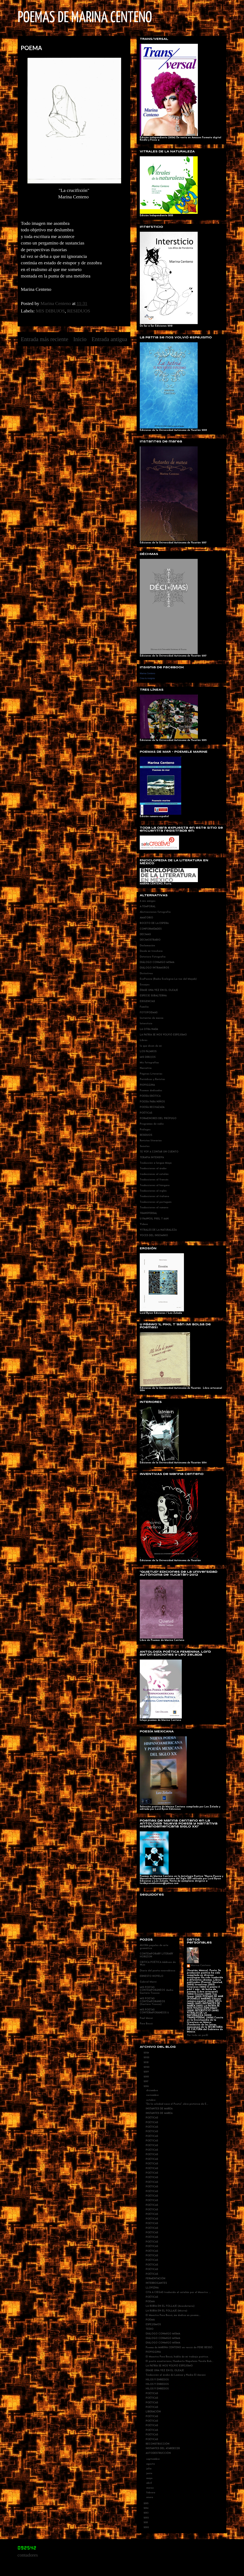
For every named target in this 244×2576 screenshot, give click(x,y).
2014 (146, 2508)
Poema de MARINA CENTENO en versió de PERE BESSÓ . (180, 2347)
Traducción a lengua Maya (156, 1163)
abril (149, 2483)
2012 (146, 2518)
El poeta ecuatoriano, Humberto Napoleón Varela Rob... (179, 2361)
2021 (146, 2062)
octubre (151, 2100)
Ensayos (145, 985)
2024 (146, 2053)
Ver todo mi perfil (197, 2035)
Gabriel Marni (148, 1982)
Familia (144, 1007)
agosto (151, 2464)
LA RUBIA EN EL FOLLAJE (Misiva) (166, 2311)
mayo (149, 2478)
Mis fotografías (149, 1063)
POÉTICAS (146, 1113)
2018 (146, 2077)
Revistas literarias (151, 1141)
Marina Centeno (147, 673)
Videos (144, 1224)
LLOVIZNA (152, 2288)
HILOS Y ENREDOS (157, 2380)
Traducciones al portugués (156, 1202)
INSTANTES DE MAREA (159, 2109)
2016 (146, 2086)
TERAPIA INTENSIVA (152, 1157)
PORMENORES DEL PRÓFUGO (158, 1118)
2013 (146, 2513)
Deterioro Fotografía (152, 957)
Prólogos (145, 1130)
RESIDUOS (78, 310)
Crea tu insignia (147, 678)
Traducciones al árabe (153, 1168)
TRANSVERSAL (148, 1213)
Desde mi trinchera (151, 951)
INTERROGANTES (156, 2283)
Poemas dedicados (151, 1090)
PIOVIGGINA (147, 1085)
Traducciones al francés (154, 1180)
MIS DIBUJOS (50, 310)
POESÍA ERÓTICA (150, 1096)
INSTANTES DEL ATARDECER (163, 2448)
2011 (146, 2522)
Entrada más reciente (44, 339)
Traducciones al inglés (153, 1191)
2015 (146, 2503)
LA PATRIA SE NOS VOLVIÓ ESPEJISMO (163, 1035)
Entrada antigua (109, 339)
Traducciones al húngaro (155, 1185)
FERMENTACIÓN (155, 2279)
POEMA (150, 2301)
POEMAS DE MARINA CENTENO (85, 18)
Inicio (79, 339)
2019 (146, 2072)
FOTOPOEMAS (148, 1013)
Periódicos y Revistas (152, 1079)
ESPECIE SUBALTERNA (153, 996)
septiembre (153, 2459)
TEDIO (150, 2329)
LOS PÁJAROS (148, 1051)
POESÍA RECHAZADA (152, 1107)
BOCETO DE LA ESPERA (154, 923)
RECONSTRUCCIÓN (157, 2444)
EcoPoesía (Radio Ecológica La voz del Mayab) (168, 979)
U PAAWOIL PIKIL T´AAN (154, 1219)
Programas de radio (152, 1124)
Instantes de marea (151, 1018)
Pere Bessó (146, 2024)
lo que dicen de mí (151, 1046)
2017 (146, 2081)
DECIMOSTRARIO (150, 940)
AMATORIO (146, 918)
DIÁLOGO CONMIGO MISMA (157, 962)
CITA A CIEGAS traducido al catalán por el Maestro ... (178, 2292)
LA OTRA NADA (149, 1029)
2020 (146, 2067)
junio (149, 2473)
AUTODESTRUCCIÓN (158, 2453)
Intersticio (146, 1024)
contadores (27, 2555)
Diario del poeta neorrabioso (157, 1971)
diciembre (152, 2090)
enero (150, 2497)
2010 (146, 2527)
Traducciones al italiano (154, 1196)
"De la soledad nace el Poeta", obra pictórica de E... (177, 2104)
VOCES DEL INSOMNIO (154, 1235)
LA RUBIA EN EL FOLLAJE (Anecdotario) (170, 2306)
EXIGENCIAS (147, 1001)
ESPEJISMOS (153, 2324)
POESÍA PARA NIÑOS (152, 1102)
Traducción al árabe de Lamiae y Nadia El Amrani (176, 2375)
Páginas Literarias (151, 1074)
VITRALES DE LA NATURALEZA (158, 1230)
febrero (151, 2493)
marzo (150, 2488)
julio (149, 2469)
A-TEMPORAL (148, 906)
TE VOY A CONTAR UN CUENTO (159, 1152)
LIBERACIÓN (153, 2412)
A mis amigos (147, 901)
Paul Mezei (146, 2018)
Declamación (147, 946)
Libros (143, 1040)
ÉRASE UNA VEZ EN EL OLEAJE (159, 990)
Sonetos (145, 1146)
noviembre (152, 2095)
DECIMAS (145, 934)
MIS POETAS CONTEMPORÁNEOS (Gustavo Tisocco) (152, 2001)
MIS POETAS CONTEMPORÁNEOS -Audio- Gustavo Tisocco (157, 1990)
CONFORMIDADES (151, 929)
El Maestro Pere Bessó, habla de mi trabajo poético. (177, 2357)
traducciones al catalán (154, 1174)
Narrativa (146, 1068)
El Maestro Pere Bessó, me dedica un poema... (173, 2315)
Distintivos (146, 973)
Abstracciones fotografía (155, 912)
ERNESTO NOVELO (151, 1976)
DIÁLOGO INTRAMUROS (154, 968)
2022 (146, 2057)
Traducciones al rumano (154, 1208)
